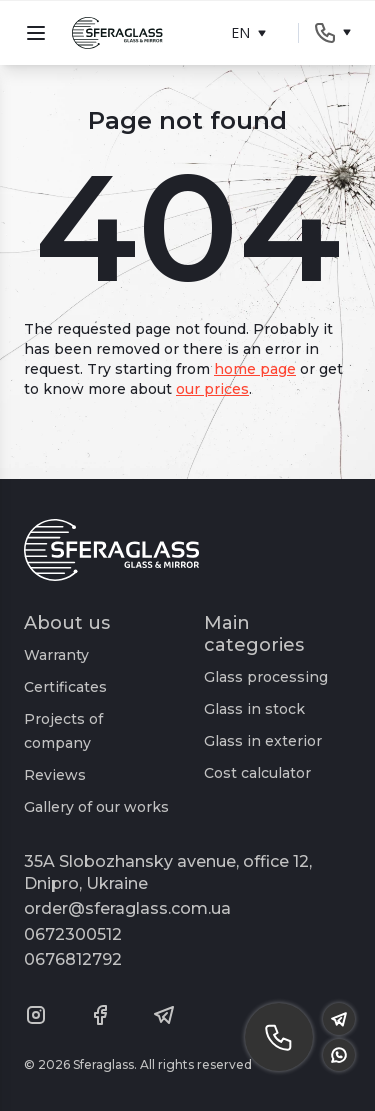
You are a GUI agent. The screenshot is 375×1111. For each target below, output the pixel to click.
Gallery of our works (96, 807)
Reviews (55, 775)
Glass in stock (254, 709)
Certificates (65, 687)
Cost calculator (257, 773)
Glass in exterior (263, 741)
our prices (212, 389)
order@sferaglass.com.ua (127, 908)
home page (255, 369)
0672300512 (73, 934)
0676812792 (73, 959)
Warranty (56, 655)
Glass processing (266, 677)
